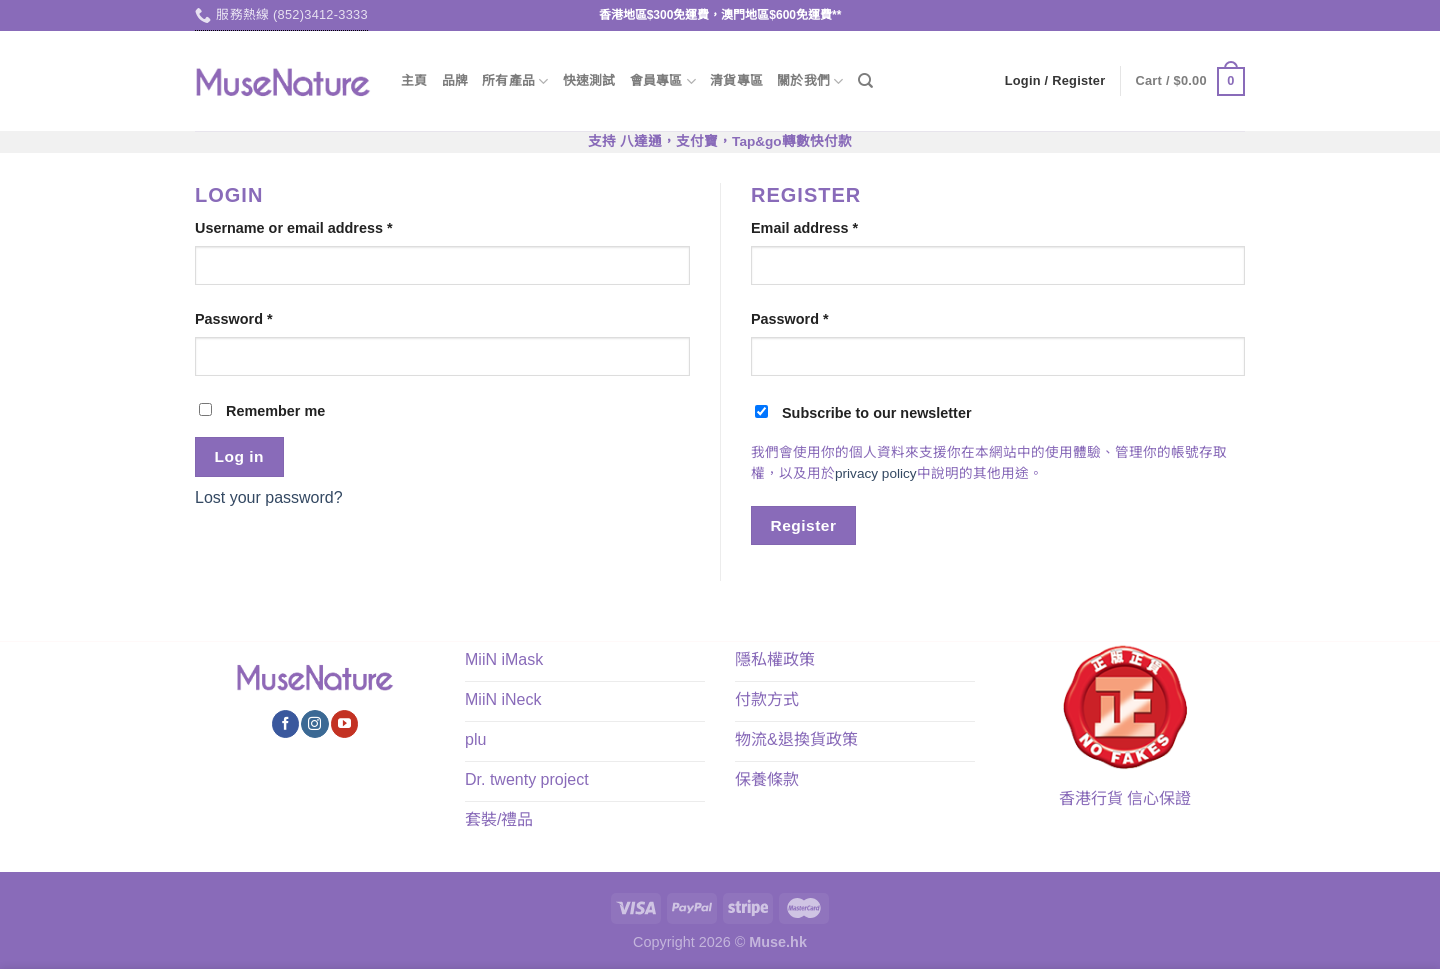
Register (804, 525)
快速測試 (589, 80)
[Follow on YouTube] (344, 724)
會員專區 (663, 81)
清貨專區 (736, 80)
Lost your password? (269, 497)
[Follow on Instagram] (314, 724)
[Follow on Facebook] (285, 724)
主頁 (414, 80)
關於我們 (810, 81)
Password (234, 319)
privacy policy (876, 473)
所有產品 (515, 81)
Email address (804, 228)
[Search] (865, 81)
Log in (239, 456)
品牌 (455, 80)
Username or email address (294, 228)
